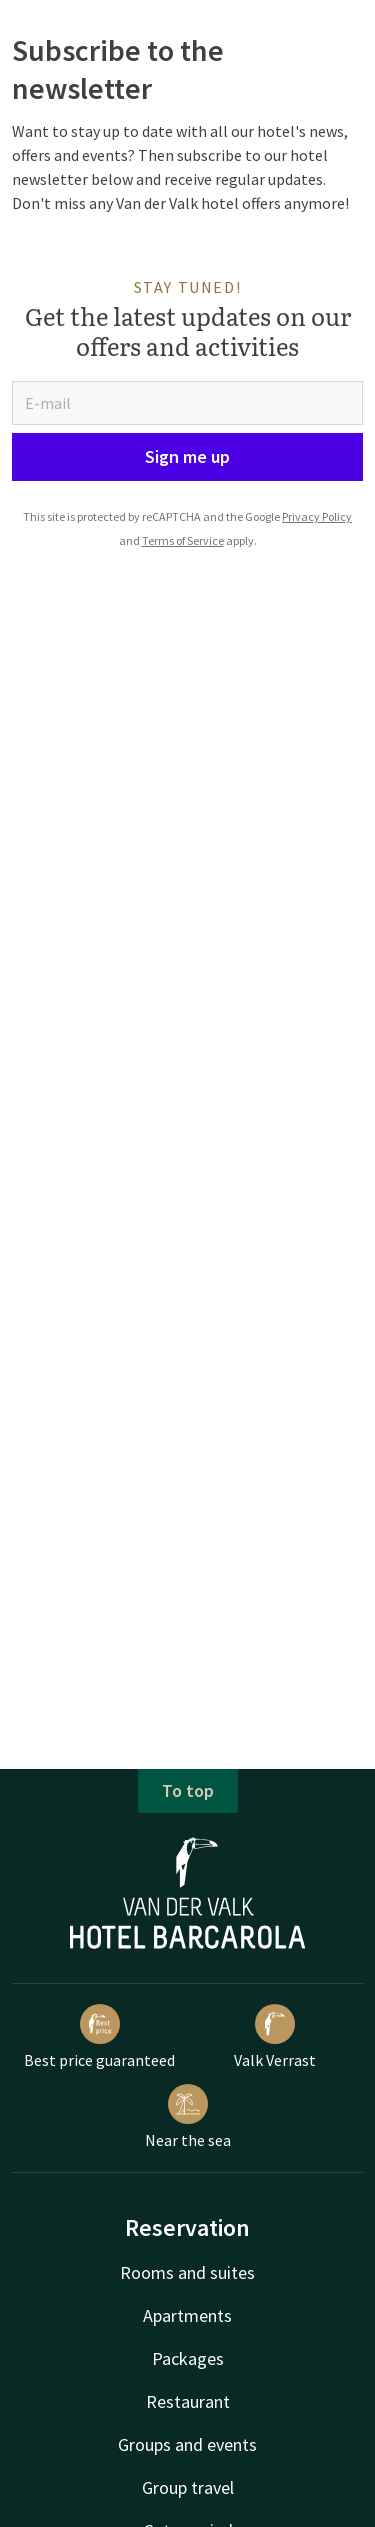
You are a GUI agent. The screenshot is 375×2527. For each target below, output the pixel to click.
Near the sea (188, 2117)
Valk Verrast (275, 2037)
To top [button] (188, 1790)
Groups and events (187, 2444)
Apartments (187, 2315)
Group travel (188, 2487)
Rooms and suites (187, 2272)
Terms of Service (183, 540)
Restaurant (188, 2401)
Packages (188, 2358)
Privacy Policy (317, 516)
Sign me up (187, 456)
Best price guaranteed (99, 2037)
